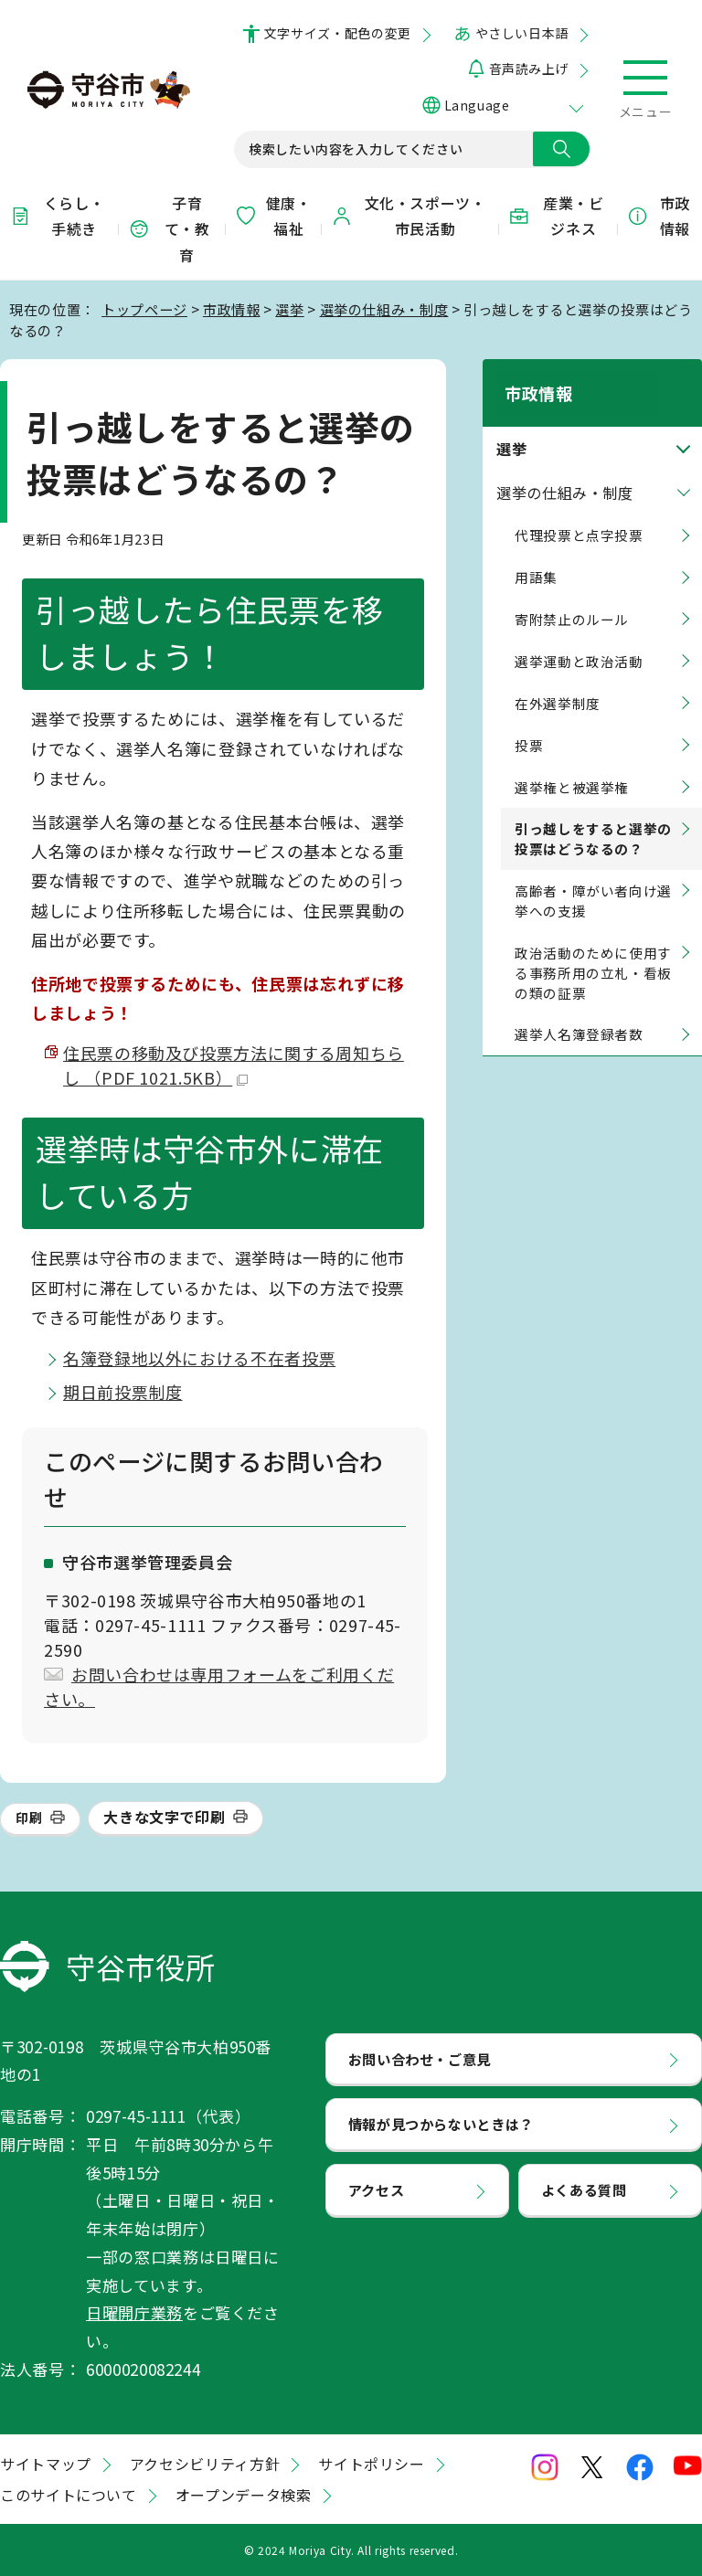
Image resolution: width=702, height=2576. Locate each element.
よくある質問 (584, 2189)
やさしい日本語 (522, 33)
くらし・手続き (56, 216)
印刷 (29, 1817)
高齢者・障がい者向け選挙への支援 (593, 879)
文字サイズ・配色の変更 (337, 33)
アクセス (376, 2189)
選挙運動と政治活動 (579, 640)
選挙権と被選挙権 (572, 765)
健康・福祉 (273, 216)
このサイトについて (68, 2495)
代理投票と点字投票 (579, 514)
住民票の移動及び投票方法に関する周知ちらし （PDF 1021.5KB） (233, 1065)
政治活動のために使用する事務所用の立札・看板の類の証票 (593, 951)
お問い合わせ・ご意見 (419, 2059)
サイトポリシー (371, 2464)
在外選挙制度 (558, 682)
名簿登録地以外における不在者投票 (199, 1358)
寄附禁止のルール (572, 598)
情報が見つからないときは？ (441, 2124)
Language (476, 105)
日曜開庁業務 (134, 2312)
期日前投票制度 (122, 1392)
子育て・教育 (169, 229)
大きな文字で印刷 (164, 1817)
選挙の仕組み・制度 (384, 309)
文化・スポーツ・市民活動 (408, 216)
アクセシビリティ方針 (205, 2464)
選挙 (289, 309)
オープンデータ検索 (244, 2495)
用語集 (536, 556)
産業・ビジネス (555, 216)
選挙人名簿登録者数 (579, 1013)
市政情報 (658, 216)
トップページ (144, 309)
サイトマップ (45, 2464)
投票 (529, 723)
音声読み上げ (529, 68)
